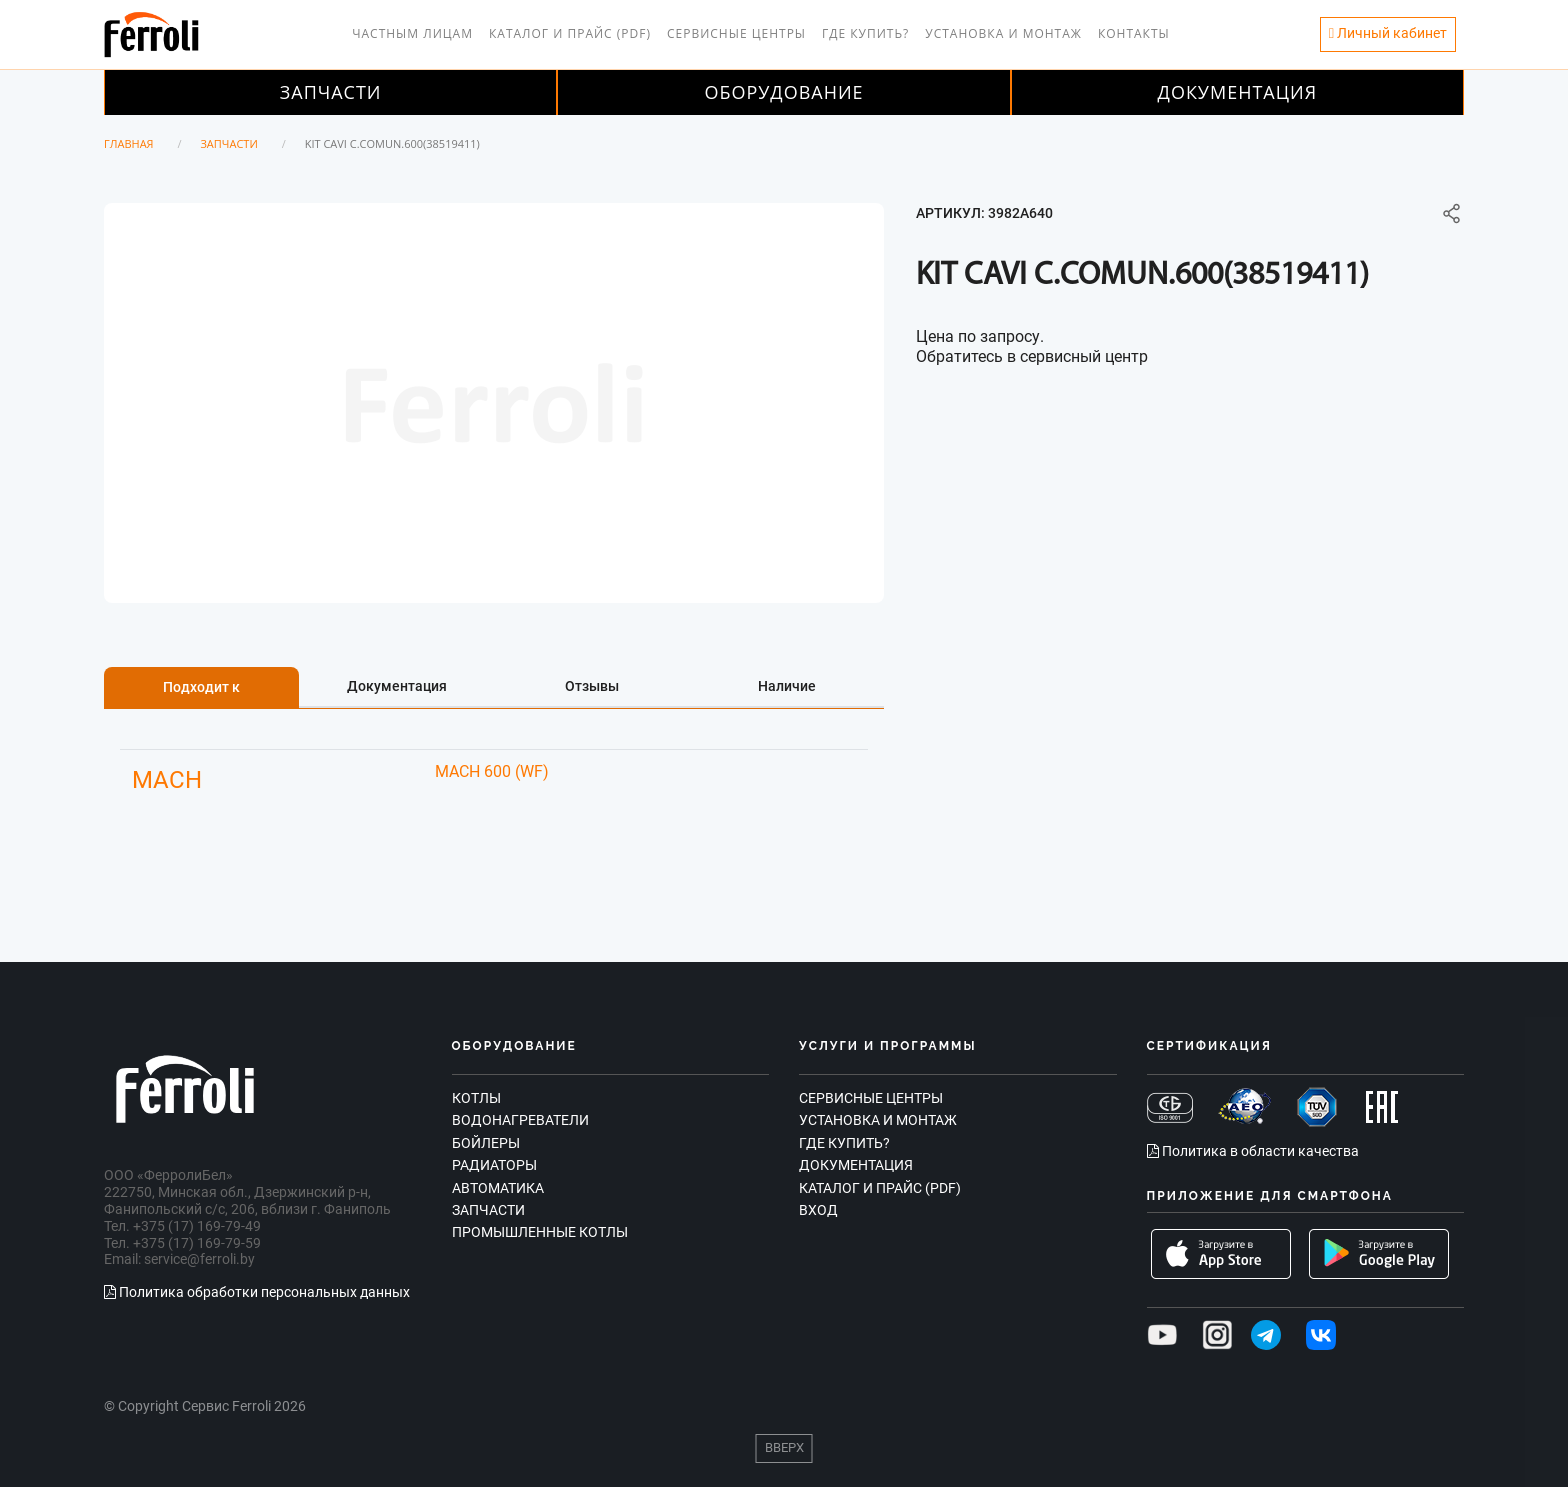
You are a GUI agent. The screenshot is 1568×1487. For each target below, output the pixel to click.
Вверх (784, 1447)
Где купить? (865, 33)
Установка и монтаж (1003, 33)
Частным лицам (412, 33)
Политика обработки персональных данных (257, 1292)
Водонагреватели (520, 1120)
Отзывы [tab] (592, 686)
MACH (167, 780)
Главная (129, 143)
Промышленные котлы (540, 1232)
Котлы (476, 1098)
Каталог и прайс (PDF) (570, 33)
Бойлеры (486, 1143)
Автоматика (498, 1188)
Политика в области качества (1253, 1151)
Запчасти (331, 92)
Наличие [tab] (787, 686)
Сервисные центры (736, 33)
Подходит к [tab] (201, 687)
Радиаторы (494, 1165)
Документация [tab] (397, 686)
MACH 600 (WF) (492, 771)
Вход (818, 1210)
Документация (1238, 92)
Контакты (1134, 33)
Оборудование (783, 92)
